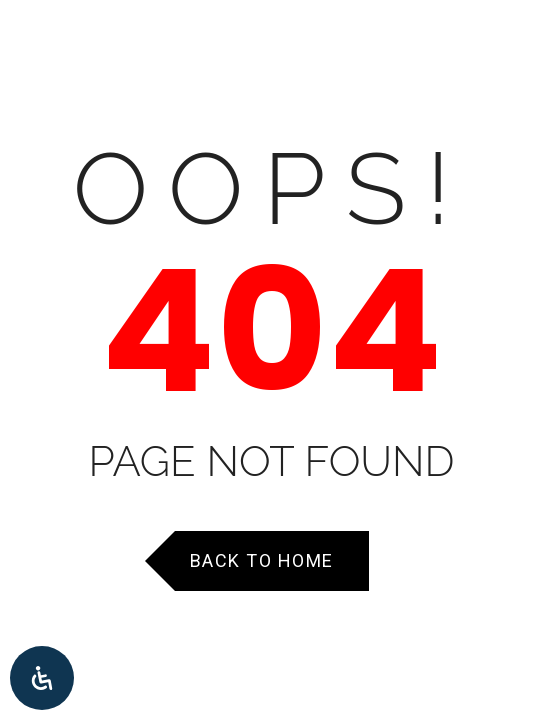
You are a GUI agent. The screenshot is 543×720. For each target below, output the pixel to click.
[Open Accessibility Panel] (42, 678)
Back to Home (262, 560)
